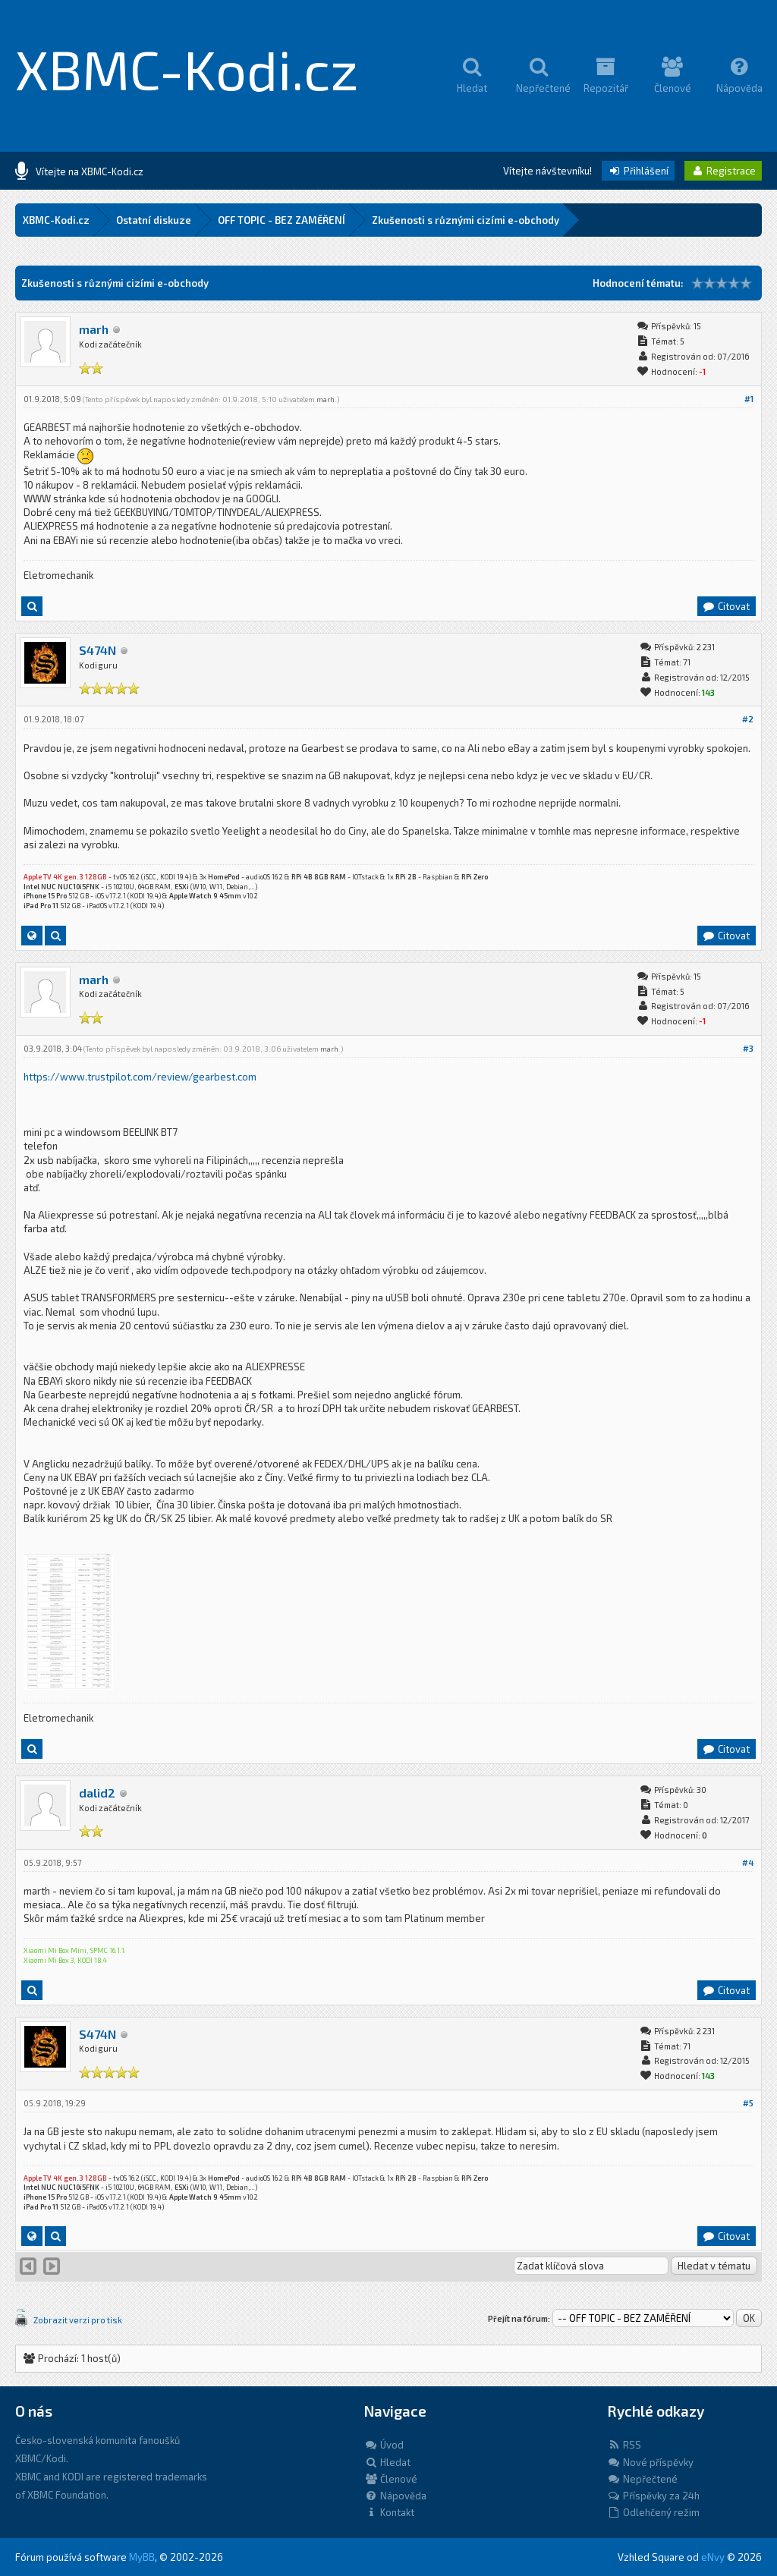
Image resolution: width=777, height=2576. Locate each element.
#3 (748, 1048)
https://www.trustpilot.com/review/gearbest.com (140, 1077)
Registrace (723, 171)
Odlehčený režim (653, 2512)
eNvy (713, 2557)
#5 (748, 2103)
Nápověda (395, 2496)
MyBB (142, 2557)
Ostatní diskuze (153, 220)
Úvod (384, 2445)
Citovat (726, 606)
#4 (747, 1862)
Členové (390, 2479)
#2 (747, 719)
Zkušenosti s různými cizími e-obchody (465, 220)
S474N (97, 650)
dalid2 (97, 1792)
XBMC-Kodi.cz (187, 68)
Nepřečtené (642, 2479)
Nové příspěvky (650, 2462)
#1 (748, 399)
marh (94, 329)
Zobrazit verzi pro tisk (77, 2320)
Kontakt (389, 2512)
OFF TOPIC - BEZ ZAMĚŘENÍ (281, 220)
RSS (624, 2445)
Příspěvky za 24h (653, 2496)
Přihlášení (638, 171)
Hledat (387, 2462)
